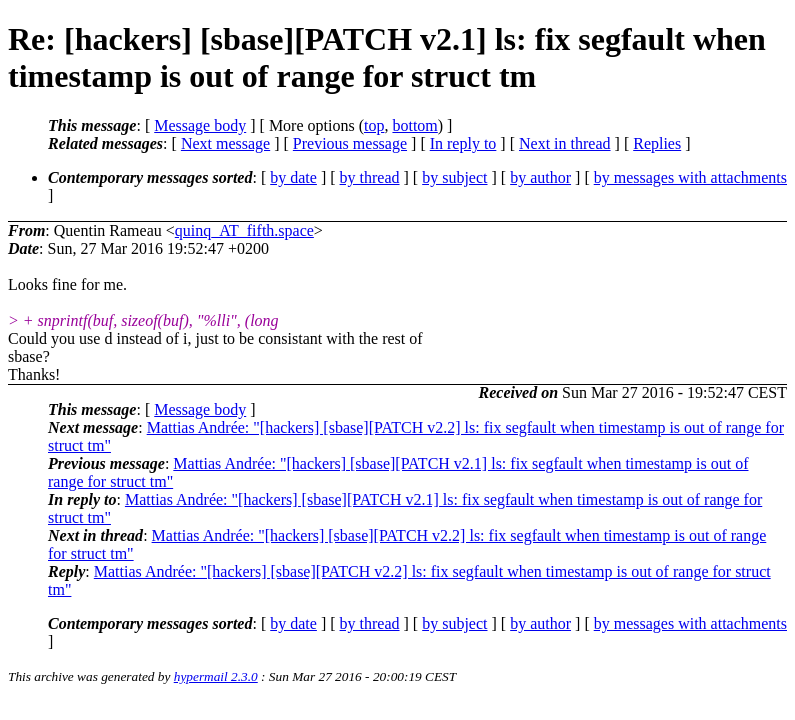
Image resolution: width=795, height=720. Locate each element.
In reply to (463, 143)
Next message (225, 143)
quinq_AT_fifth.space (244, 230)
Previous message (350, 143)
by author (540, 177)
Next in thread (565, 143)
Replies (657, 143)
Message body (200, 125)
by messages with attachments (690, 177)
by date (293, 177)
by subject (454, 177)
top (374, 125)
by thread (370, 177)
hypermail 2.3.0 (216, 676)
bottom (414, 125)
